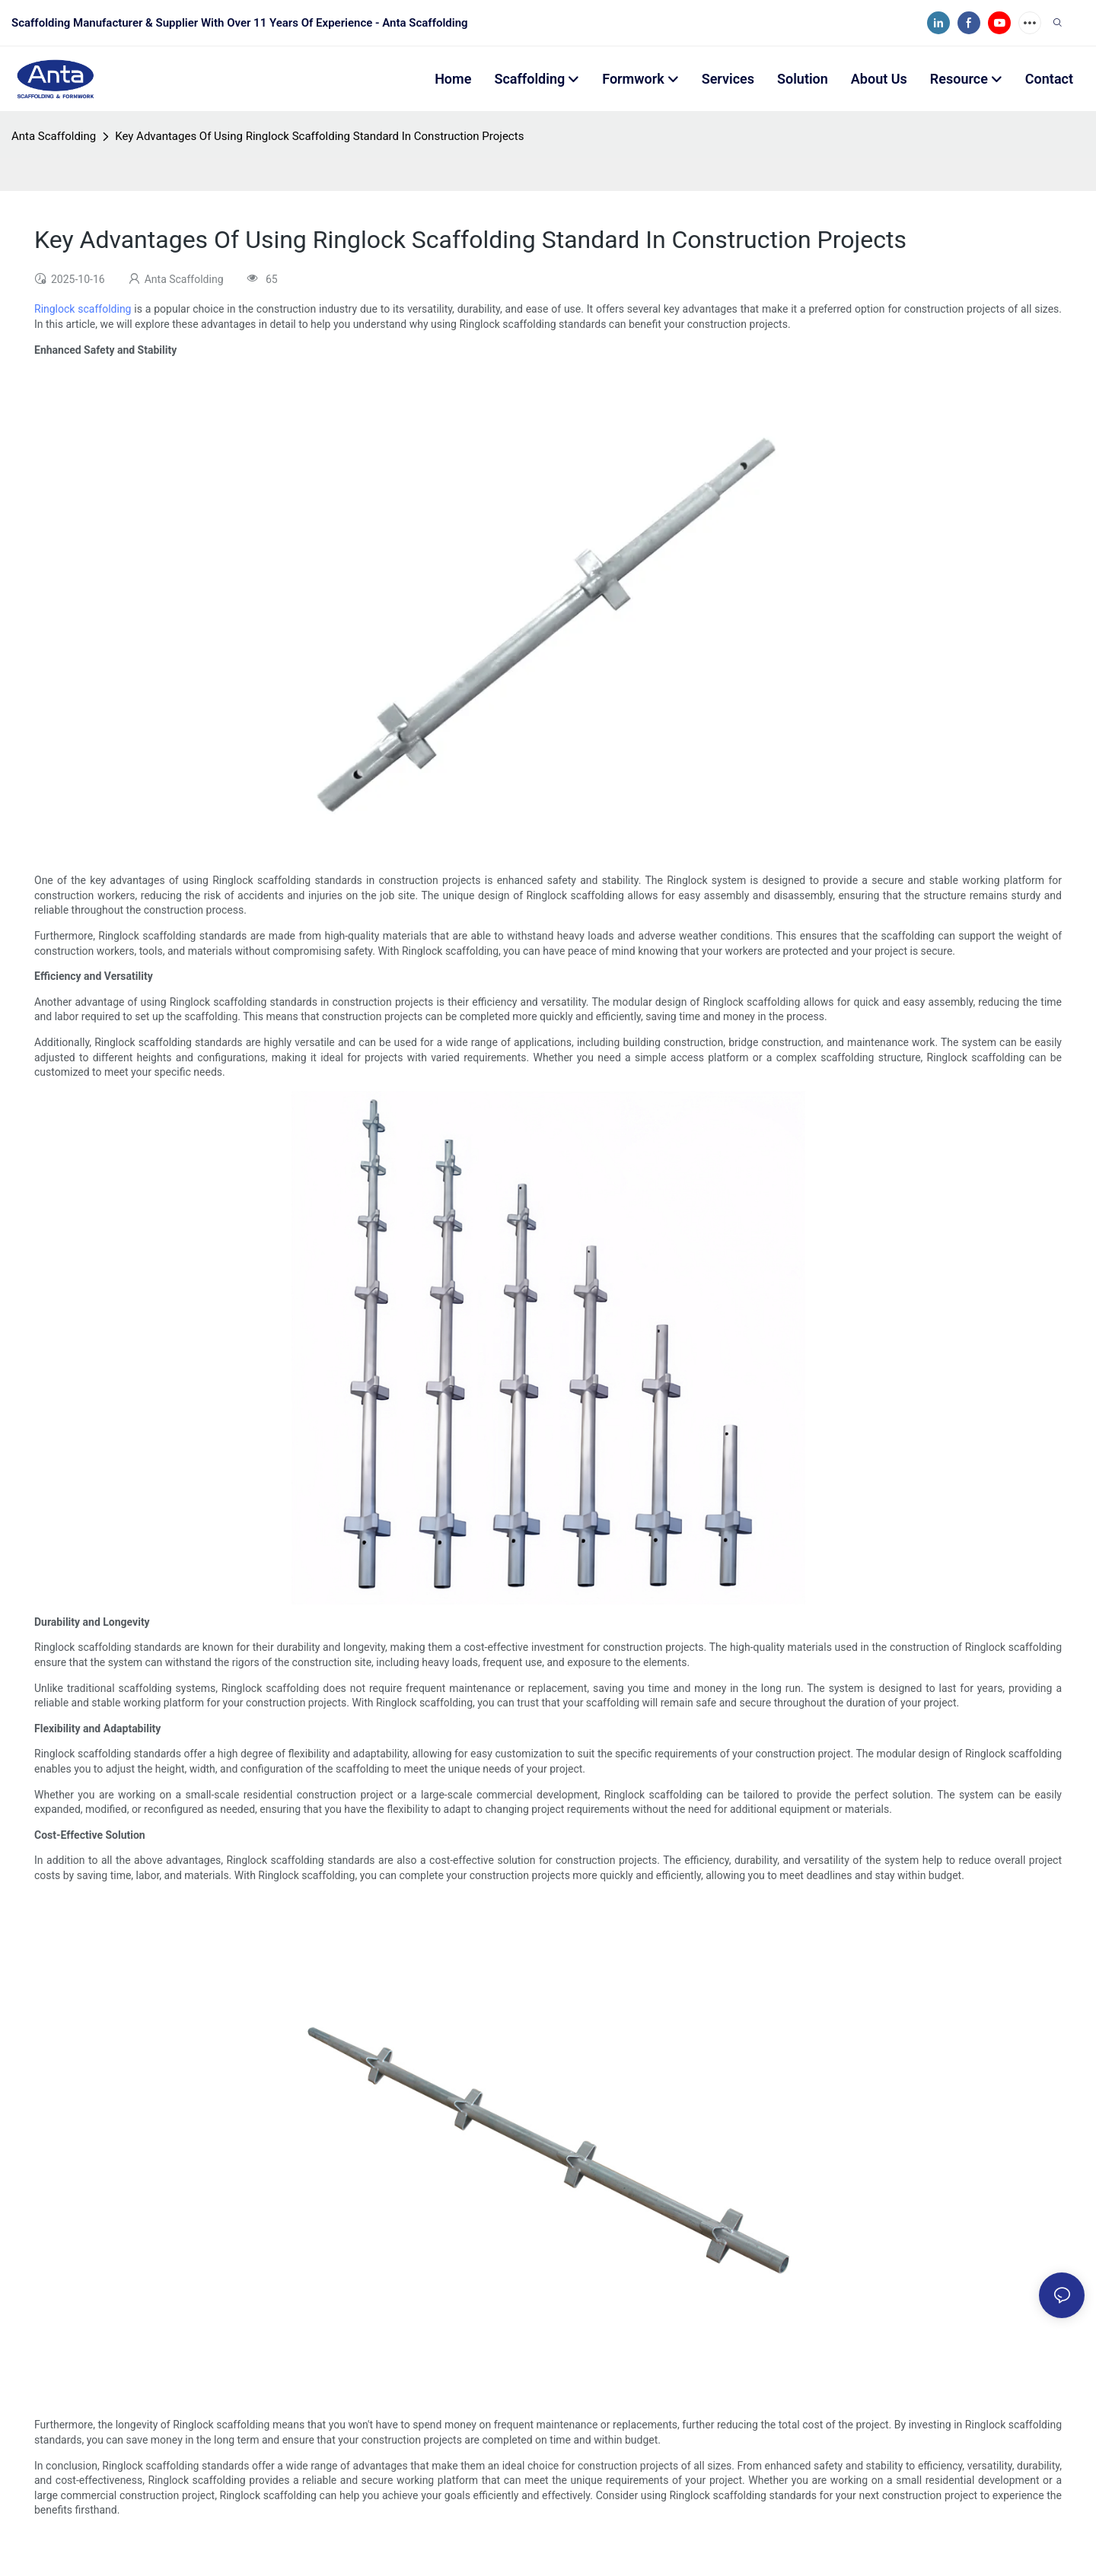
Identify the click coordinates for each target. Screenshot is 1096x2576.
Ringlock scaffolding (82, 309)
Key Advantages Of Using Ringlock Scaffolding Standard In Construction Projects (319, 136)
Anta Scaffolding (53, 136)
